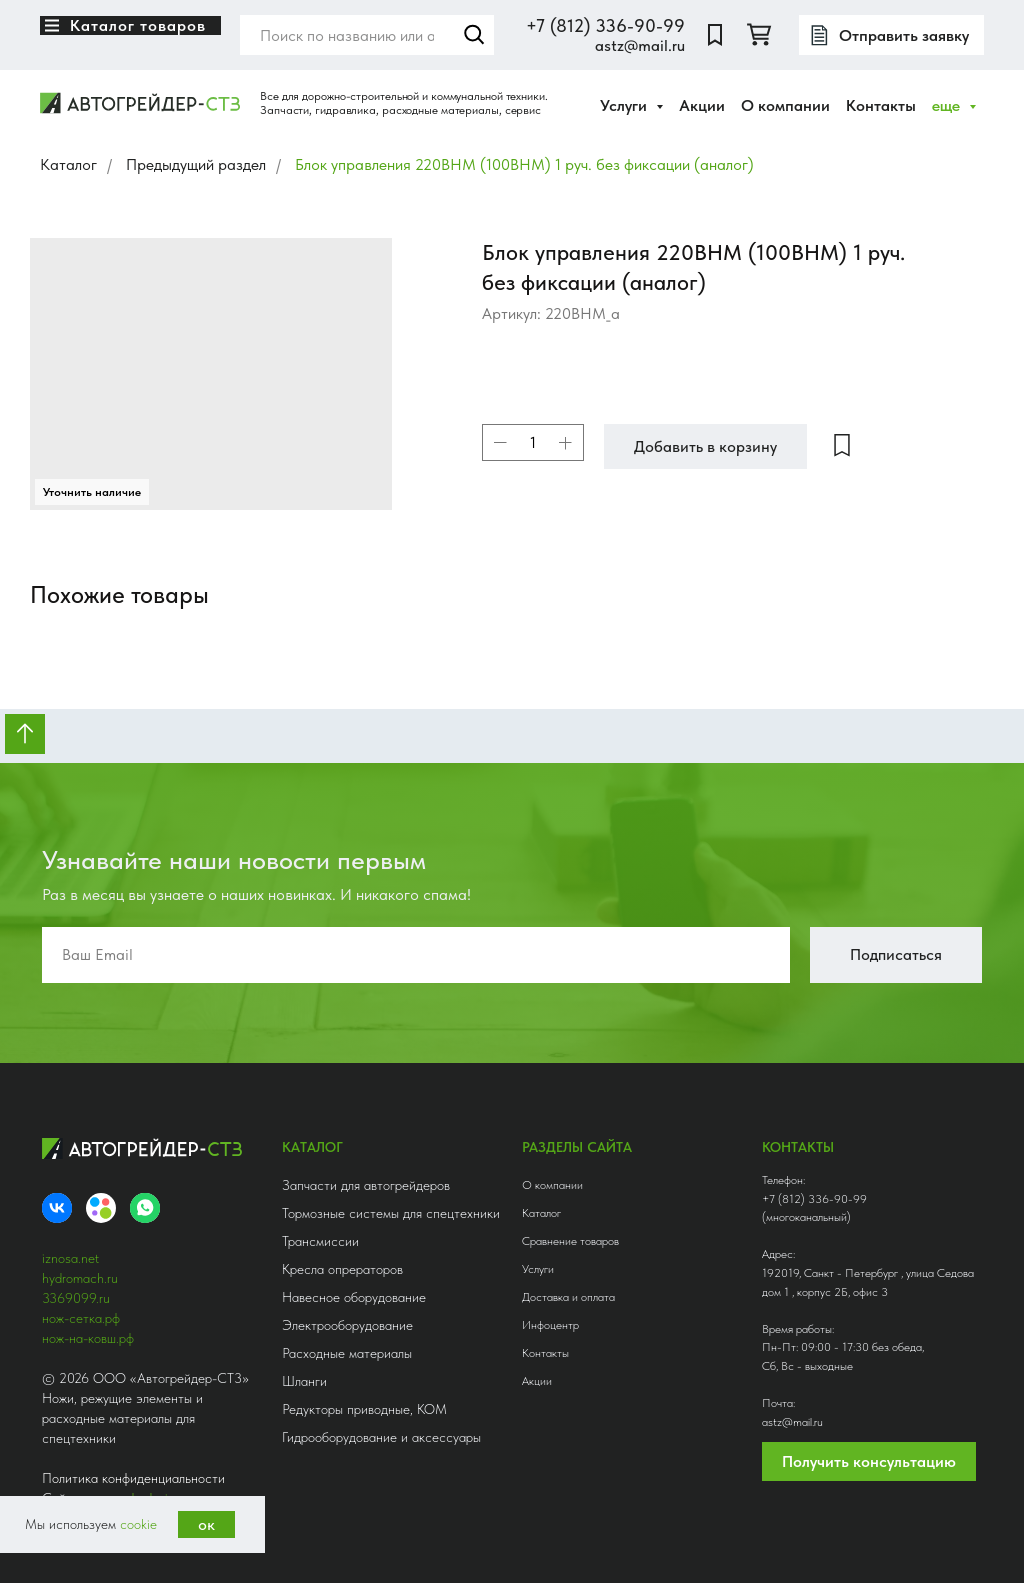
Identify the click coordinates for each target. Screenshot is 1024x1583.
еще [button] (948, 105)
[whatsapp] (145, 1208)
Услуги (538, 1269)
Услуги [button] (625, 105)
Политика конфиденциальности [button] (133, 1478)
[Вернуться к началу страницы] (25, 734)
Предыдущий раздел (196, 164)
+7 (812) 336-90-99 (605, 25)
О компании (785, 105)
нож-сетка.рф (81, 1318)
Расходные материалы (347, 1353)
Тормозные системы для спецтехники (391, 1213)
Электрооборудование (347, 1325)
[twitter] (759, 35)
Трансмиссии (320, 1241)
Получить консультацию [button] (869, 1461)
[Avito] (101, 1208)
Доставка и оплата (568, 1297)
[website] (715, 35)
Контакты (881, 105)
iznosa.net (70, 1258)
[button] (891, 35)
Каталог (68, 164)
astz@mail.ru (640, 45)
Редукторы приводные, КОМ (364, 1409)
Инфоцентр (550, 1325)
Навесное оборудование (354, 1297)
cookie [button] (138, 1524)
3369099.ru (76, 1298)
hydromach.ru (80, 1278)
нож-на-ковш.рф (88, 1338)
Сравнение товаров (570, 1241)
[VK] (57, 1208)
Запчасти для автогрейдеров (366, 1185)
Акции (702, 105)
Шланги (304, 1381)
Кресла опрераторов (342, 1269)
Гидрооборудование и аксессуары (381, 1437)
